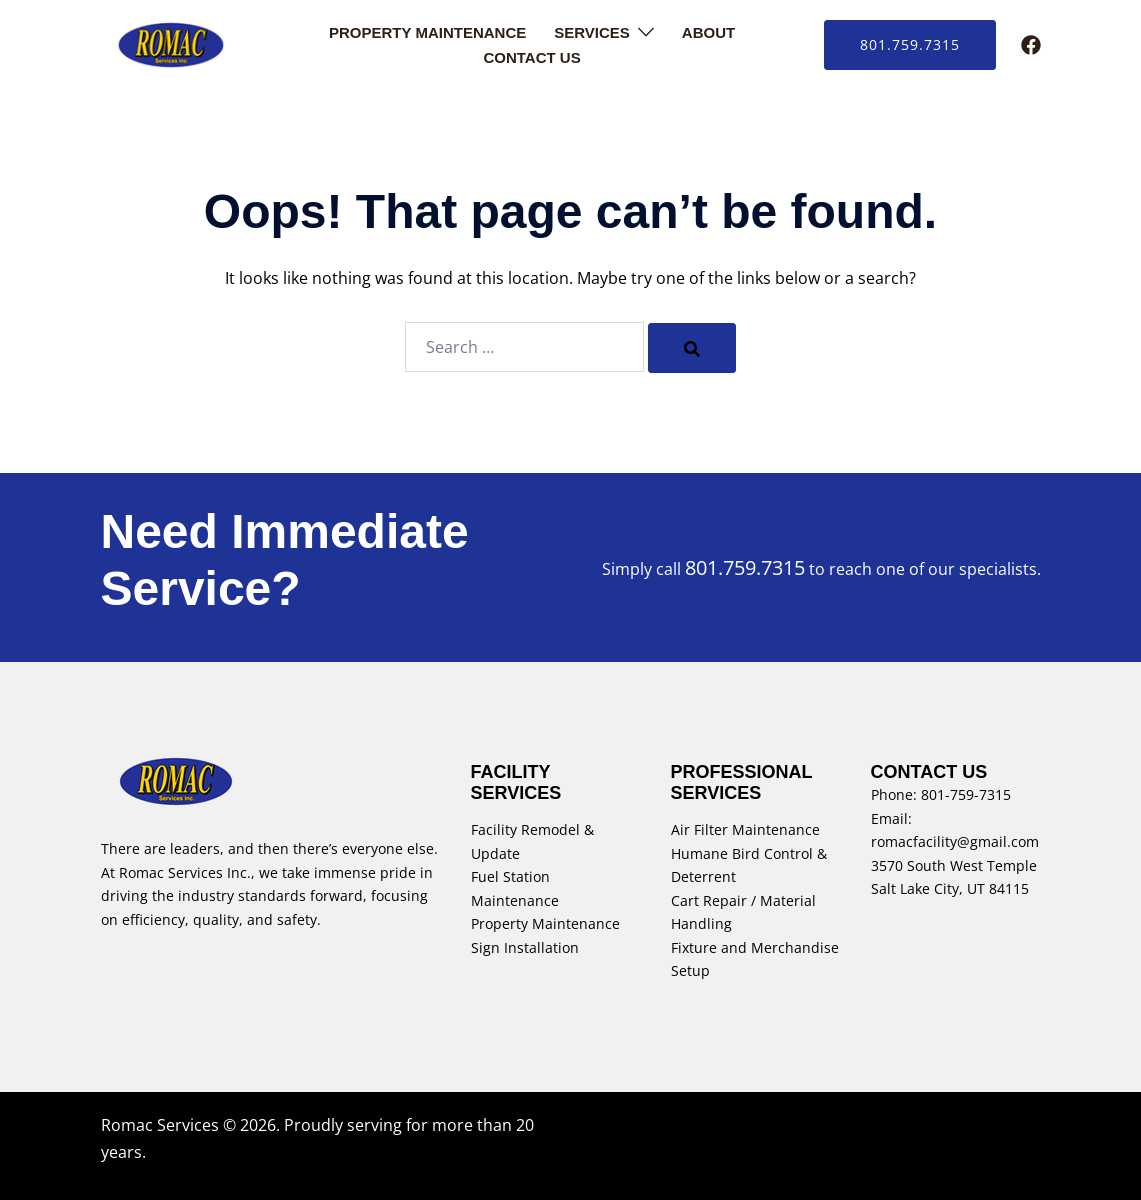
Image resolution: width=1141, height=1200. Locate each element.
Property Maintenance (427, 32)
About (708, 32)
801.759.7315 (910, 44)
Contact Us (531, 57)
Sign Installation (525, 947)
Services (592, 32)
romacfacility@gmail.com (955, 841)
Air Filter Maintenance (745, 829)
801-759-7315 (966, 794)
